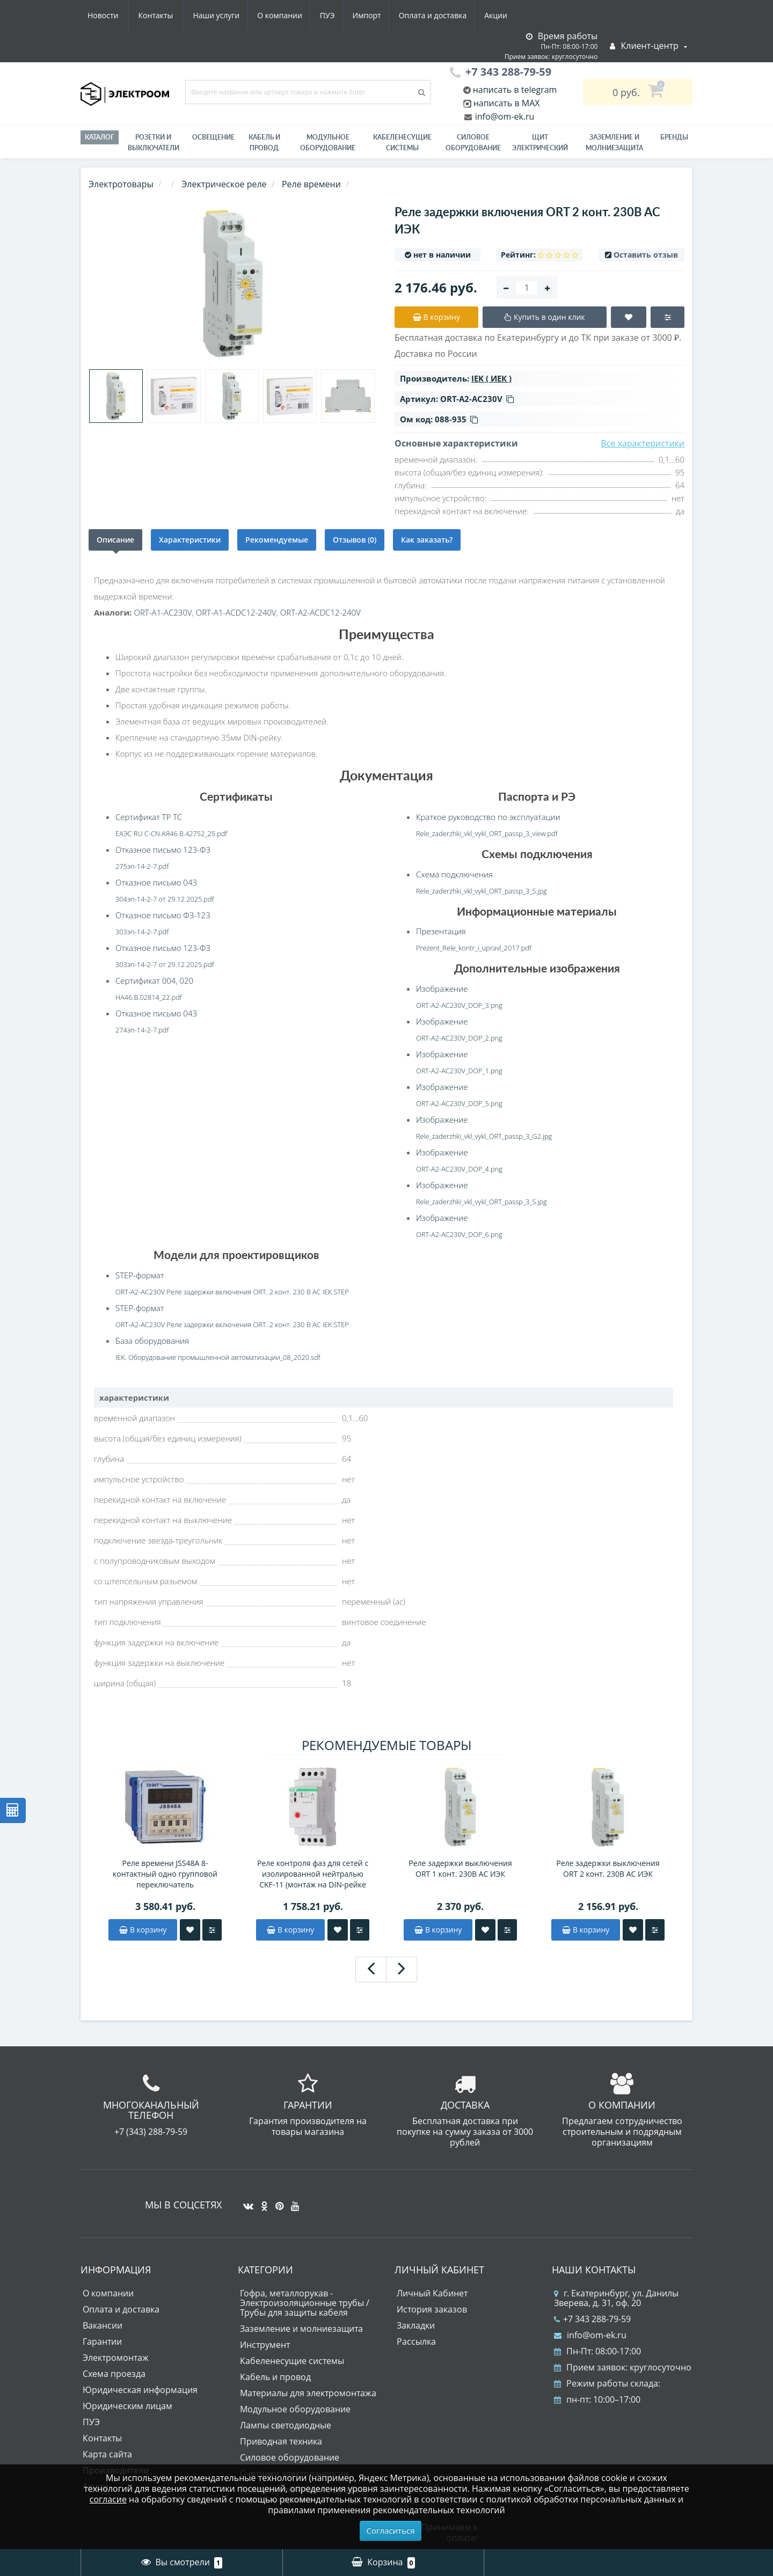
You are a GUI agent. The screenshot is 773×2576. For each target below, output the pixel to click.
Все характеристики (642, 443)
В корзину (142, 1929)
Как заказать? (427, 540)
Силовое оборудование (473, 142)
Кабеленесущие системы (402, 142)
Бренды (674, 137)
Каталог (99, 137)
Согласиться (391, 2530)
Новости (448, 15)
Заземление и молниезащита (301, 2328)
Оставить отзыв (646, 255)
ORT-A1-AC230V (163, 612)
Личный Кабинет (432, 2293)
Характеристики (190, 540)
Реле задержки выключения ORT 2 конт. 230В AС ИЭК (607, 1868)
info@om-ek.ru (504, 116)
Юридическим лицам (127, 2406)
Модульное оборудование (327, 142)
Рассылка (416, 2341)
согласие (108, 2499)
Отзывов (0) (354, 540)
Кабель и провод (264, 142)
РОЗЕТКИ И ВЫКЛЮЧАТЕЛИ (153, 142)
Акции (401, 15)
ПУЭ (226, 15)
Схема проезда (114, 2374)
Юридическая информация (140, 2390)
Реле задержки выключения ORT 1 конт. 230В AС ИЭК (460, 1868)
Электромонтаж (116, 2357)
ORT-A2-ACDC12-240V (320, 612)
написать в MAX (506, 103)
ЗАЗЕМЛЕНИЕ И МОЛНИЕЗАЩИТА (614, 142)
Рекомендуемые (276, 540)
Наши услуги (110, 15)
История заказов (432, 2309)
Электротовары (121, 184)
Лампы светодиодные (285, 2425)
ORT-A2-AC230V (477, 398)
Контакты (501, 15)
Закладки (416, 2325)
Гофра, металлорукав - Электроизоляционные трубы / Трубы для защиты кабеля (304, 2302)
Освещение (213, 137)
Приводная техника (281, 2441)
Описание (115, 540)
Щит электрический (540, 142)
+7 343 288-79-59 (592, 2319)
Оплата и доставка (336, 15)
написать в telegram (514, 90)
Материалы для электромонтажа (308, 2393)
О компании (176, 15)
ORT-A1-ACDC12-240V (236, 612)
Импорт (268, 15)
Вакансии (102, 2325)
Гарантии (102, 2341)
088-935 (456, 419)
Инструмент (265, 2345)
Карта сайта (107, 2454)
